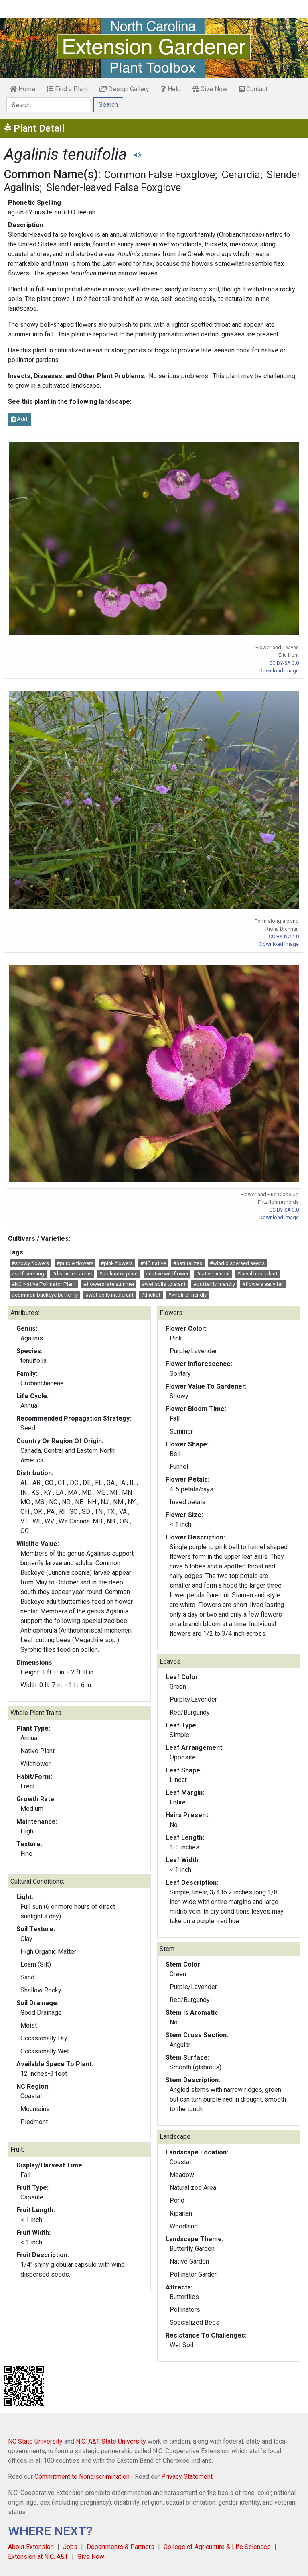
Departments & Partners (120, 2547)
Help (171, 89)
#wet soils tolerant (164, 1284)
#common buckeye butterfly (45, 1295)
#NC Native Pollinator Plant (44, 1284)
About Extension (31, 2547)
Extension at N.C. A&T (38, 2556)
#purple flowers (75, 1263)
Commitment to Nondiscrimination (82, 2476)
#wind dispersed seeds (237, 1263)
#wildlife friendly (187, 1295)
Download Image (279, 671)
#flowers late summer (108, 1284)
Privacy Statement (187, 2476)
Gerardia (240, 175)
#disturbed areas (72, 1274)
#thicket (150, 1295)
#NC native (153, 1263)
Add (19, 419)
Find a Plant (67, 89)
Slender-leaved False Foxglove (113, 187)
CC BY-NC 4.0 (284, 936)
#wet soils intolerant (109, 1295)
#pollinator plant (118, 1274)
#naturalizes (187, 1263)
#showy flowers (30, 1263)
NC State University (35, 2441)
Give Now (209, 89)
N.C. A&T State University (111, 2441)
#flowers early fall (263, 1284)
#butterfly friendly (214, 1284)
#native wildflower (167, 1274)
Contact (253, 89)
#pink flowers (117, 1263)
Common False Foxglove (159, 175)
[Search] (48, 104)
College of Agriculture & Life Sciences (217, 2547)
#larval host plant (257, 1274)
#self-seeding (28, 1274)
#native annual (212, 1274)
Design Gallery (124, 89)
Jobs (70, 2547)
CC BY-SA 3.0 (284, 663)
